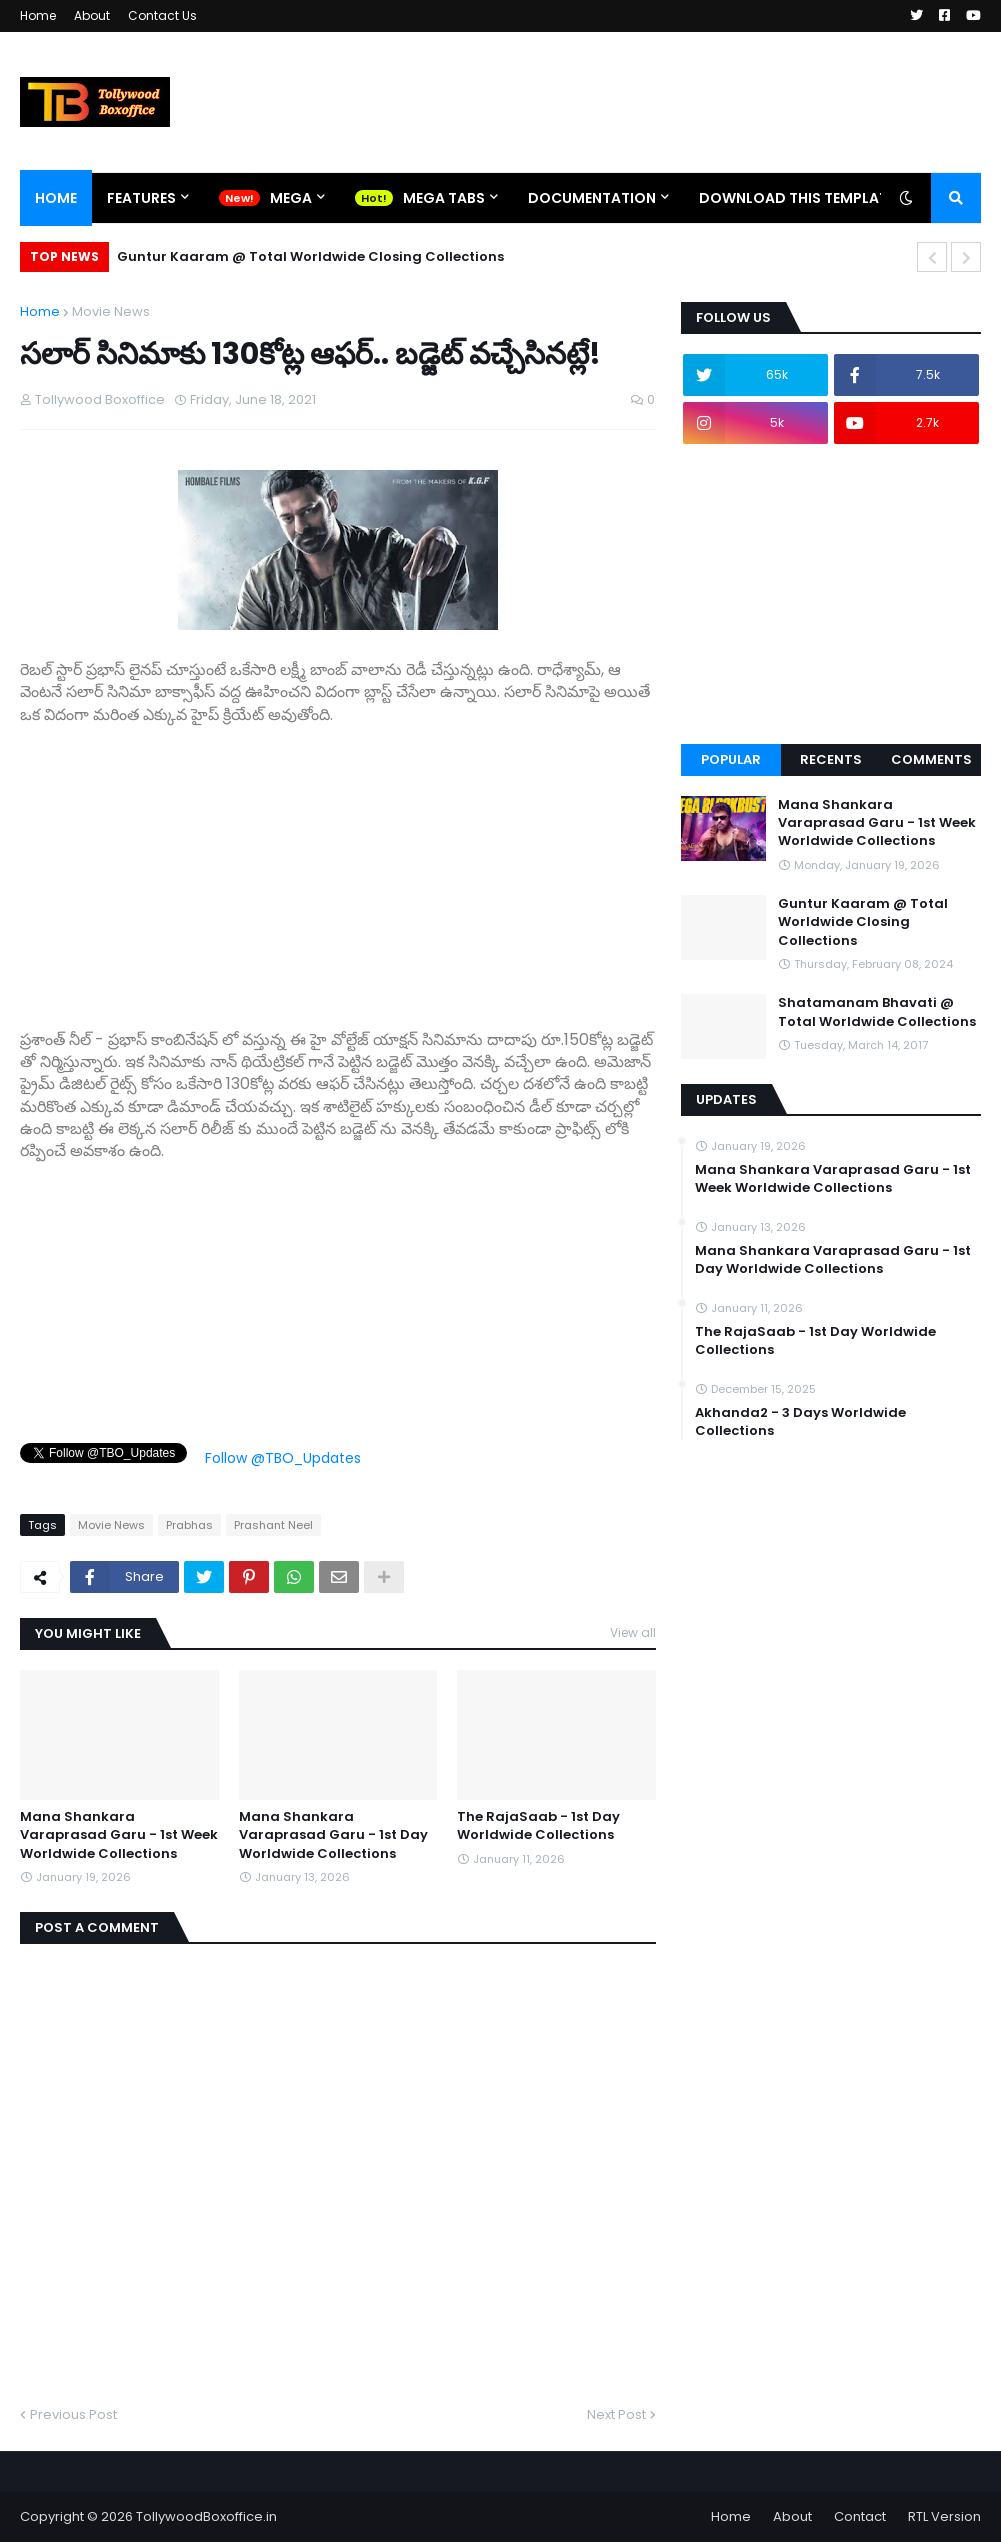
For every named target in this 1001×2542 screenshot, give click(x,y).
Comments (931, 759)
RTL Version (944, 2516)
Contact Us (162, 15)
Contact (860, 2516)
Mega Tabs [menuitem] (444, 198)
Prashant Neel (273, 1525)
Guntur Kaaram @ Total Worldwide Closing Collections (310, 256)
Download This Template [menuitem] (797, 198)
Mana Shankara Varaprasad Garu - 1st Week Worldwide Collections (119, 1835)
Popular (731, 759)
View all (633, 1632)
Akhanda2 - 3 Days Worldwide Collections (800, 1422)
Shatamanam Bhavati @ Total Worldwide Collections (877, 1012)
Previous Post (73, 2414)
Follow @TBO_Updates (283, 1458)
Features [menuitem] (141, 198)
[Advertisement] (338, 866)
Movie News (111, 311)
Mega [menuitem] (291, 198)
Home (38, 15)
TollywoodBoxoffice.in (206, 2516)
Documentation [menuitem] (592, 198)
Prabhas (189, 1525)
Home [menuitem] (56, 198)
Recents (831, 759)
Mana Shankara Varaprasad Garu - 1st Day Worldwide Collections (333, 1835)
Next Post (616, 2414)
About (92, 15)
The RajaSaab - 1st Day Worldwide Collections (538, 1826)
